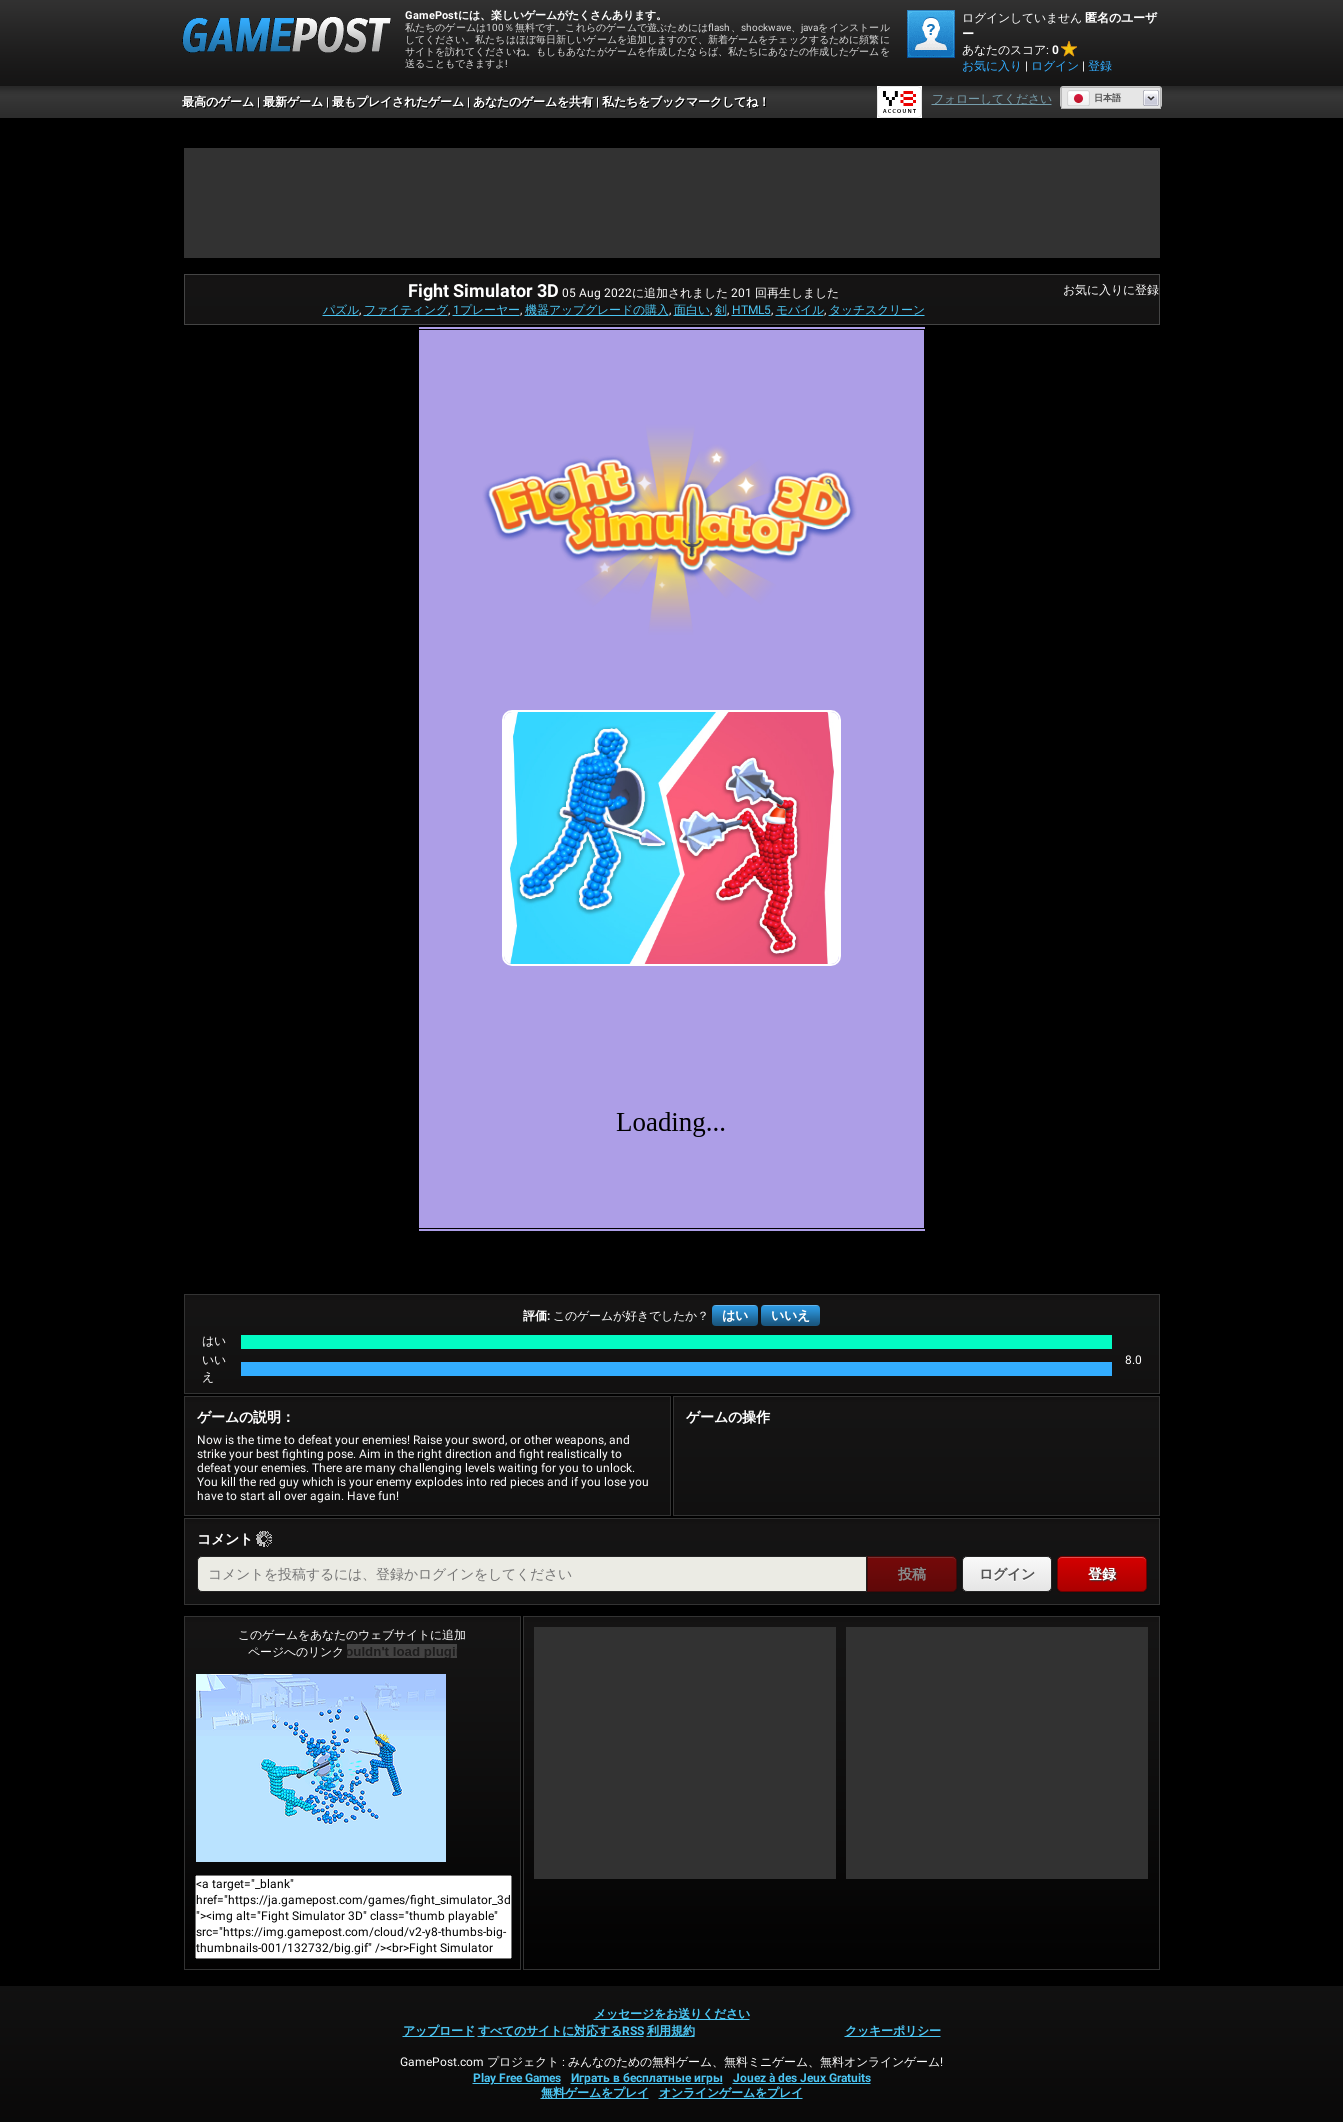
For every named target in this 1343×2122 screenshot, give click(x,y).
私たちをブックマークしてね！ (686, 102)
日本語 (1094, 98)
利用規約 (671, 2031)
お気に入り (992, 66)
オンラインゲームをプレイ (731, 2093)
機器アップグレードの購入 (597, 310)
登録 (1100, 66)
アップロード (439, 2031)
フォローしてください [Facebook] (992, 99)
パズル (341, 310)
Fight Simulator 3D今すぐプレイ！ (321, 1768)
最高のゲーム (218, 102)
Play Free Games (517, 2078)
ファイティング (406, 310)
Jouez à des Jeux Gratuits (802, 2078)
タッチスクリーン (877, 310)
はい (735, 1315)
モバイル (800, 310)
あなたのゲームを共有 (533, 102)
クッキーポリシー (893, 2031)
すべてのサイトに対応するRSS (561, 2031)
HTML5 (751, 310)
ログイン (1055, 66)
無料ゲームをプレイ (595, 2093)
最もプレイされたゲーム (398, 102)
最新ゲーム (293, 102)
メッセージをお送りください (672, 2014)
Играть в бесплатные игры (647, 2078)
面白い (692, 310)
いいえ (790, 1315)
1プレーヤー (486, 310)
